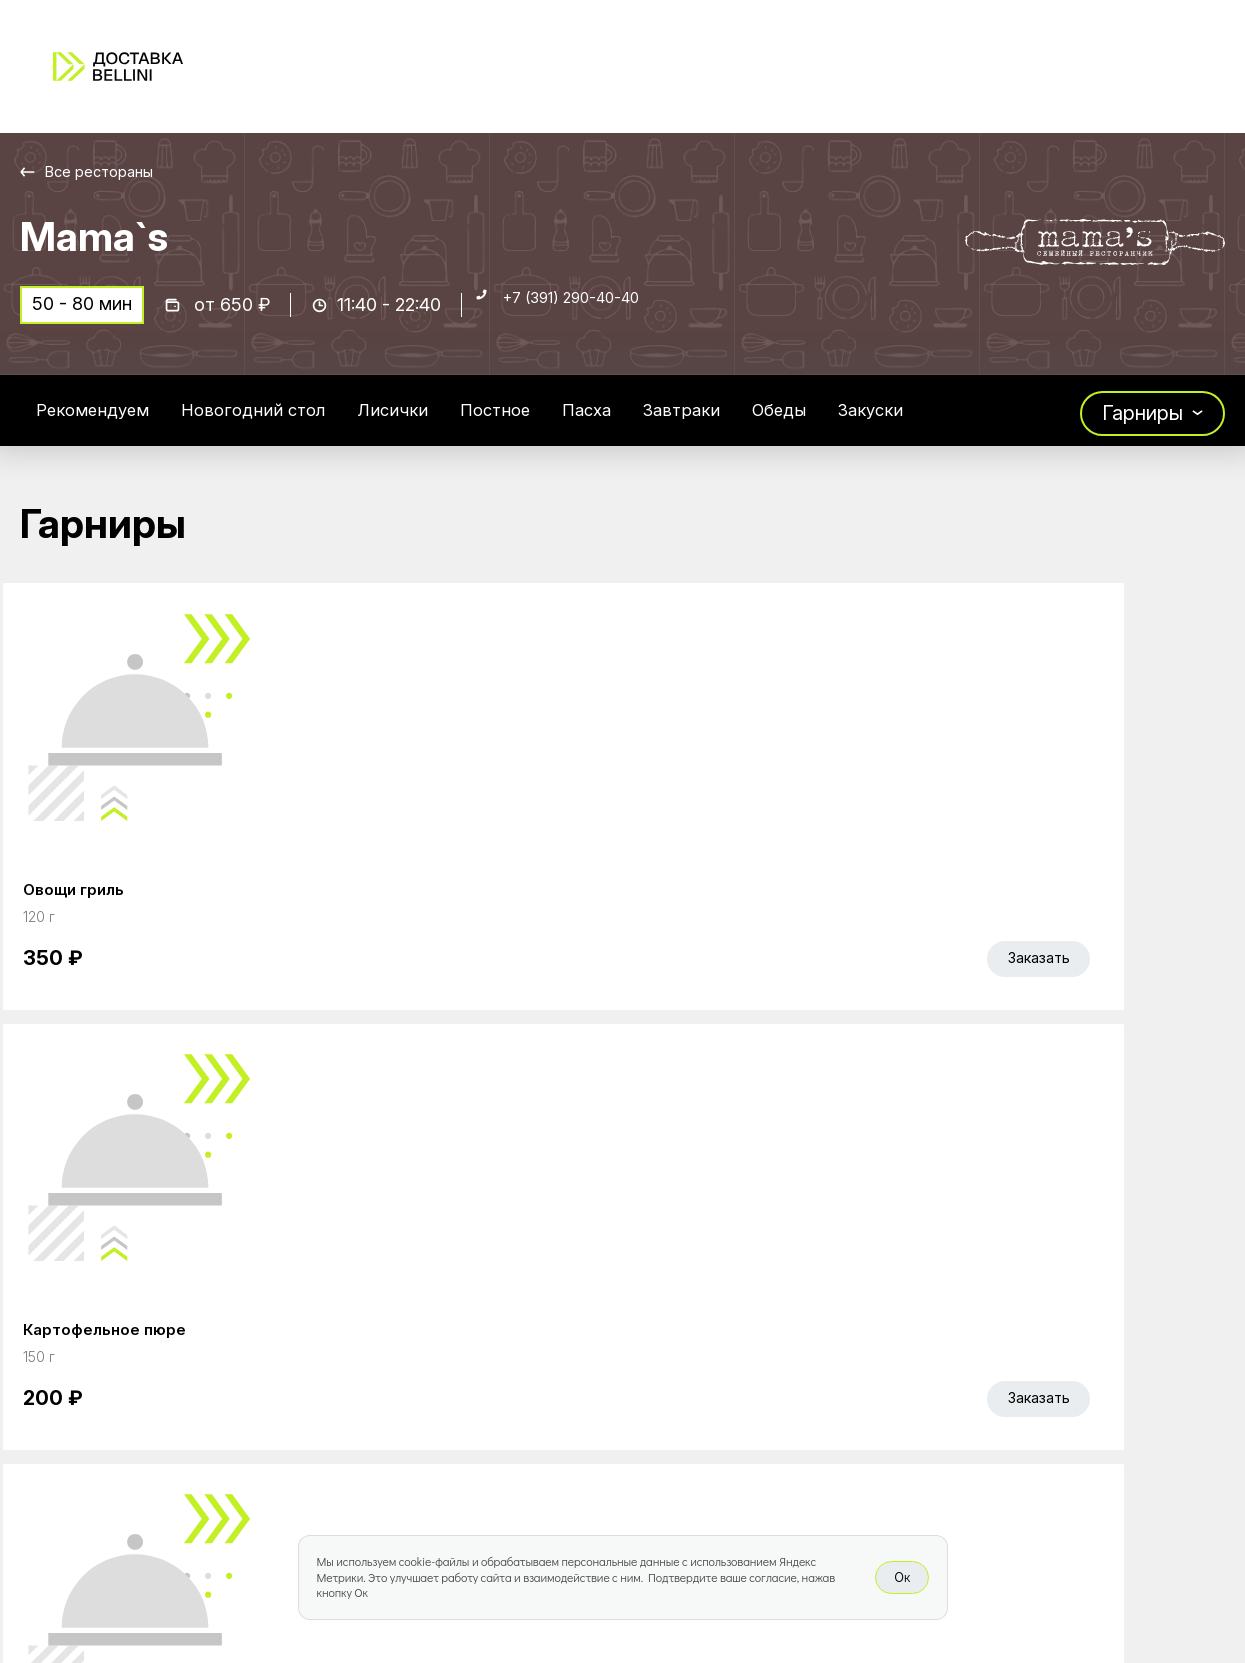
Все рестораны (110, 171)
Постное (555, 424)
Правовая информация (792, 1372)
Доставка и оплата (773, 1330)
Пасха (658, 424)
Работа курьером (765, 1288)
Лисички (441, 424)
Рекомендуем (103, 424)
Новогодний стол (286, 424)
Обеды (874, 424)
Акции (464, 1330)
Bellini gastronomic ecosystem (1015, 1318)
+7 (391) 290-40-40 (591, 316)
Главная (474, 1288)
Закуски (977, 424)
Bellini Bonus (492, 1372)
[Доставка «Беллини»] (118, 66)
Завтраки (764, 424)
